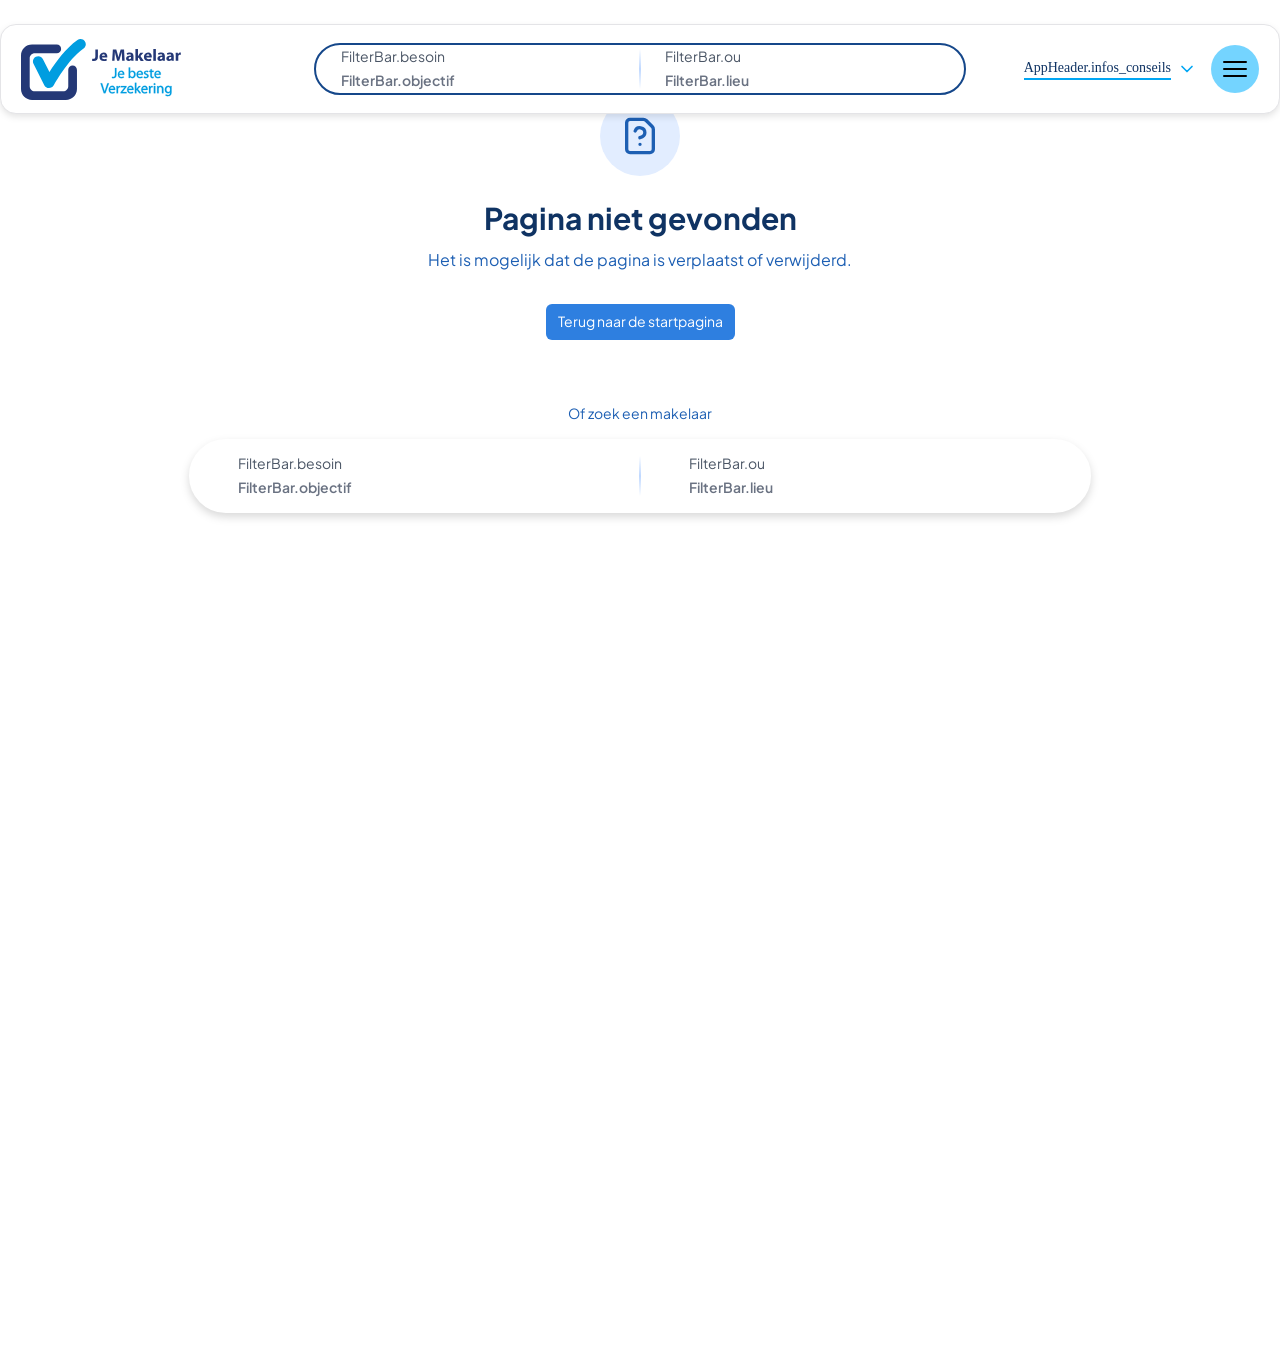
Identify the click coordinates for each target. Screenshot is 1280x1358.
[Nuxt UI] (115, 69)
